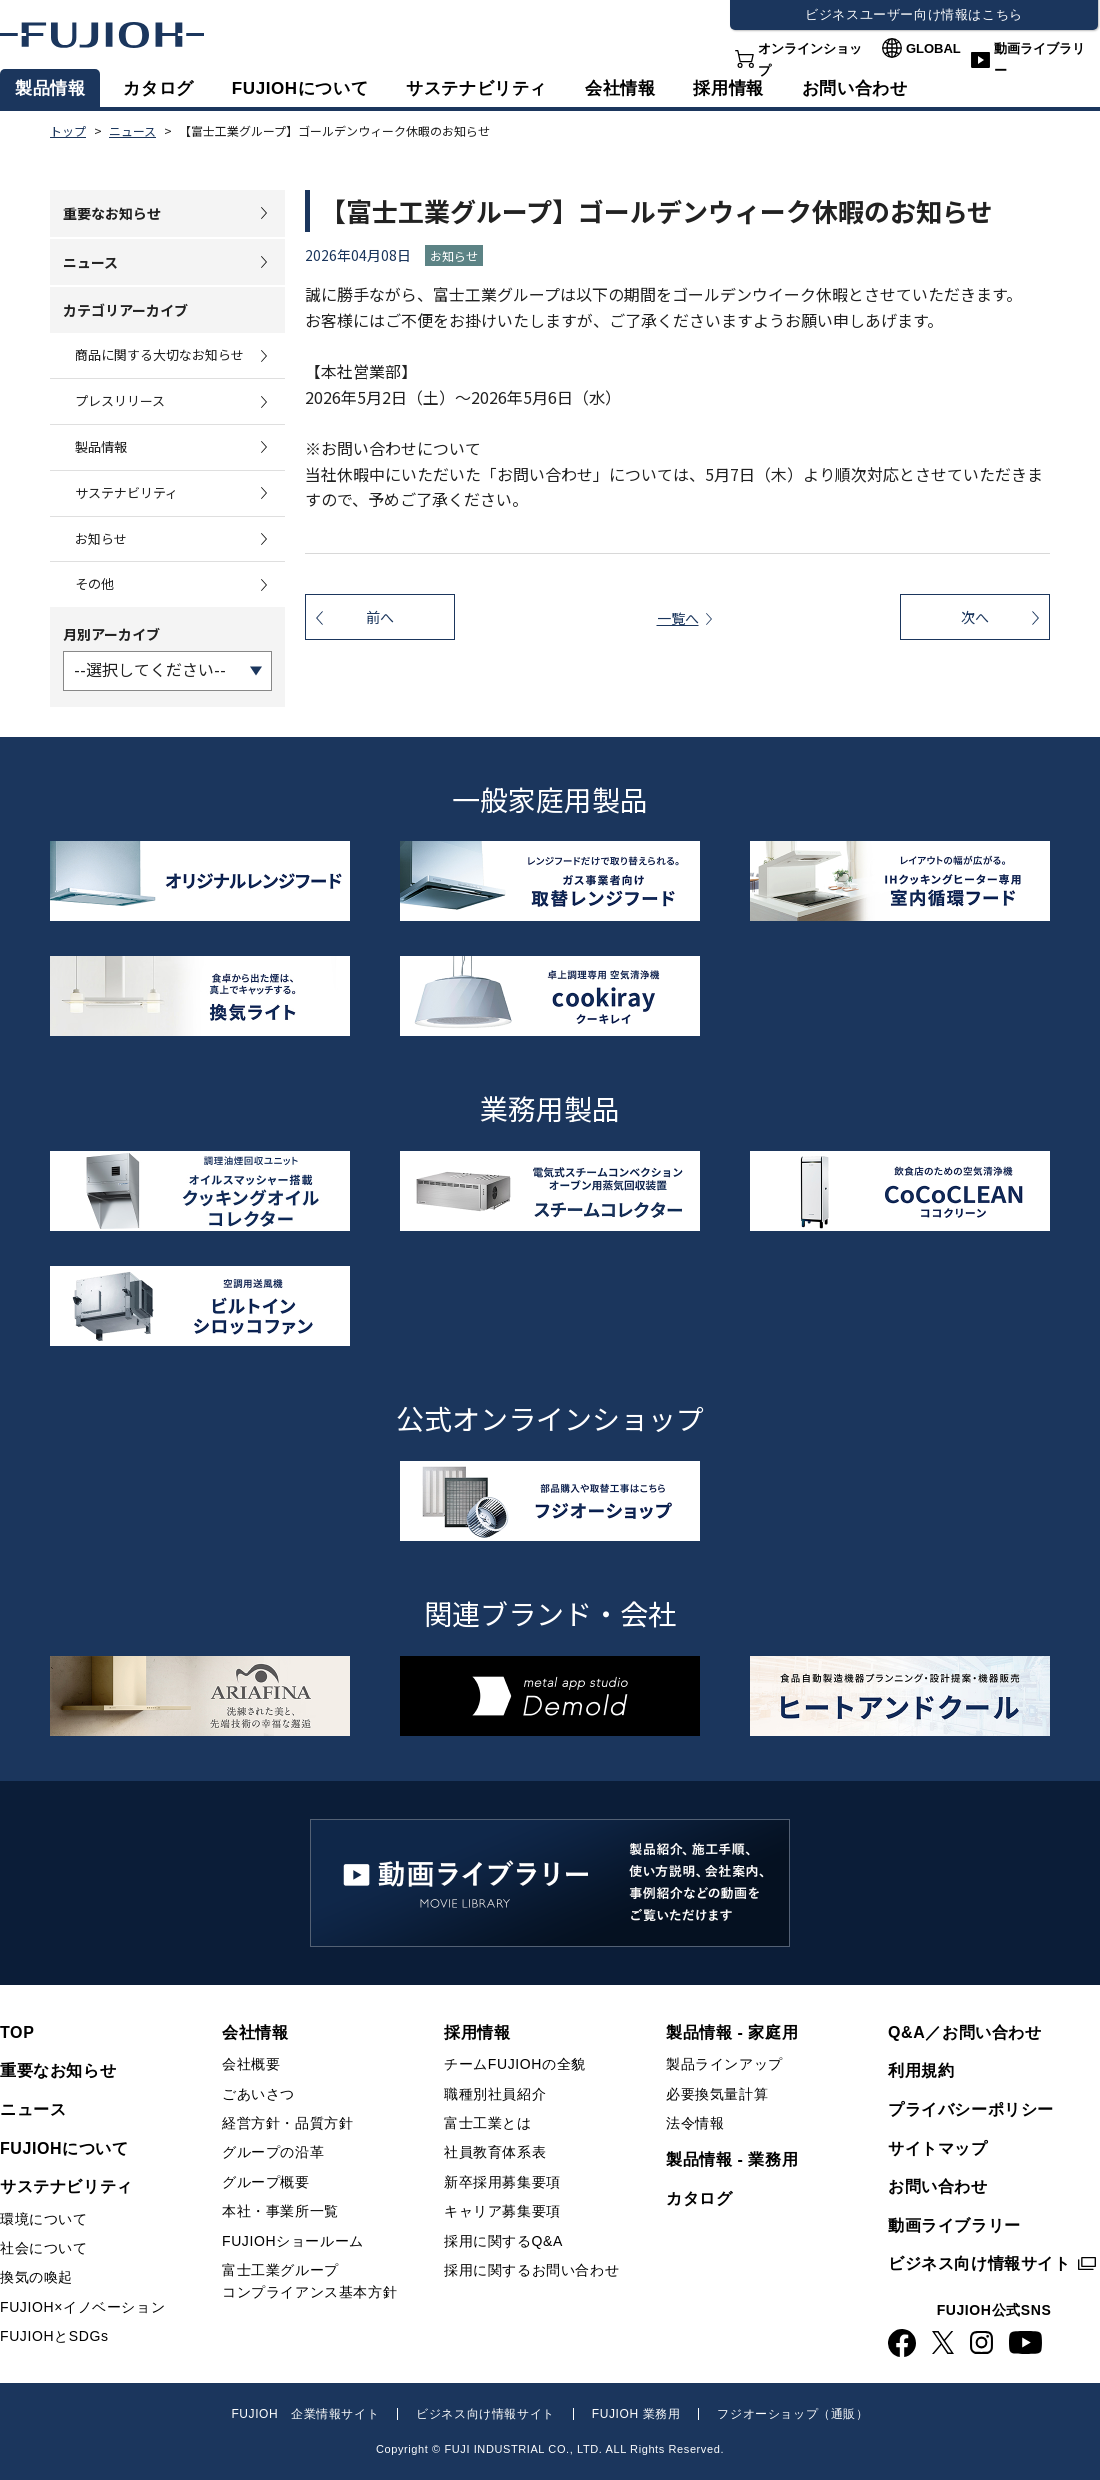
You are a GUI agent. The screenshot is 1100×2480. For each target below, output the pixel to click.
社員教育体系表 (495, 2152)
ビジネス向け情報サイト (979, 2263)
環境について (44, 2219)
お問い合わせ (938, 2186)
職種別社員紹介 (495, 2094)
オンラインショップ (810, 59)
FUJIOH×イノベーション (82, 2307)
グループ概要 (266, 2182)
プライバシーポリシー (971, 2109)
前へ (380, 617)
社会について (44, 2248)
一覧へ (678, 618)
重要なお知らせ (112, 213)
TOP (17, 2032)
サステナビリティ (476, 88)
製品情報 (50, 88)
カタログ (158, 88)
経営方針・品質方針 (287, 2123)
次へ (975, 617)
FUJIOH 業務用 (636, 2414)
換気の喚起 (36, 2277)
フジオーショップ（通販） (792, 2414)
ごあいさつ (258, 2094)
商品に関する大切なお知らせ (159, 354)
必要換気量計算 (717, 2094)
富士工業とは (488, 2123)
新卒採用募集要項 (502, 2182)
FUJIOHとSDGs (54, 2336)
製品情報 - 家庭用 (732, 2032)
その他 (94, 583)
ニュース (90, 262)
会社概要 (251, 2064)
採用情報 (728, 88)
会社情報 (620, 88)
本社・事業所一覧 (280, 2211)
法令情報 (695, 2123)
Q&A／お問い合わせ (965, 2032)
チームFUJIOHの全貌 (515, 2064)
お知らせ (101, 538)
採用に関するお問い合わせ (531, 2270)
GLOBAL (933, 48)
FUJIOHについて (300, 88)
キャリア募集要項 (502, 2211)
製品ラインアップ (724, 2064)
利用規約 (921, 2070)
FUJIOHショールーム (293, 2241)
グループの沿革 (273, 2152)
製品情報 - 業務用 (732, 2159)
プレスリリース (120, 400)
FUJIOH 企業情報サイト (305, 2414)
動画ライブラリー (1039, 59)
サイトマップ (938, 2148)
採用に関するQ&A (503, 2241)
